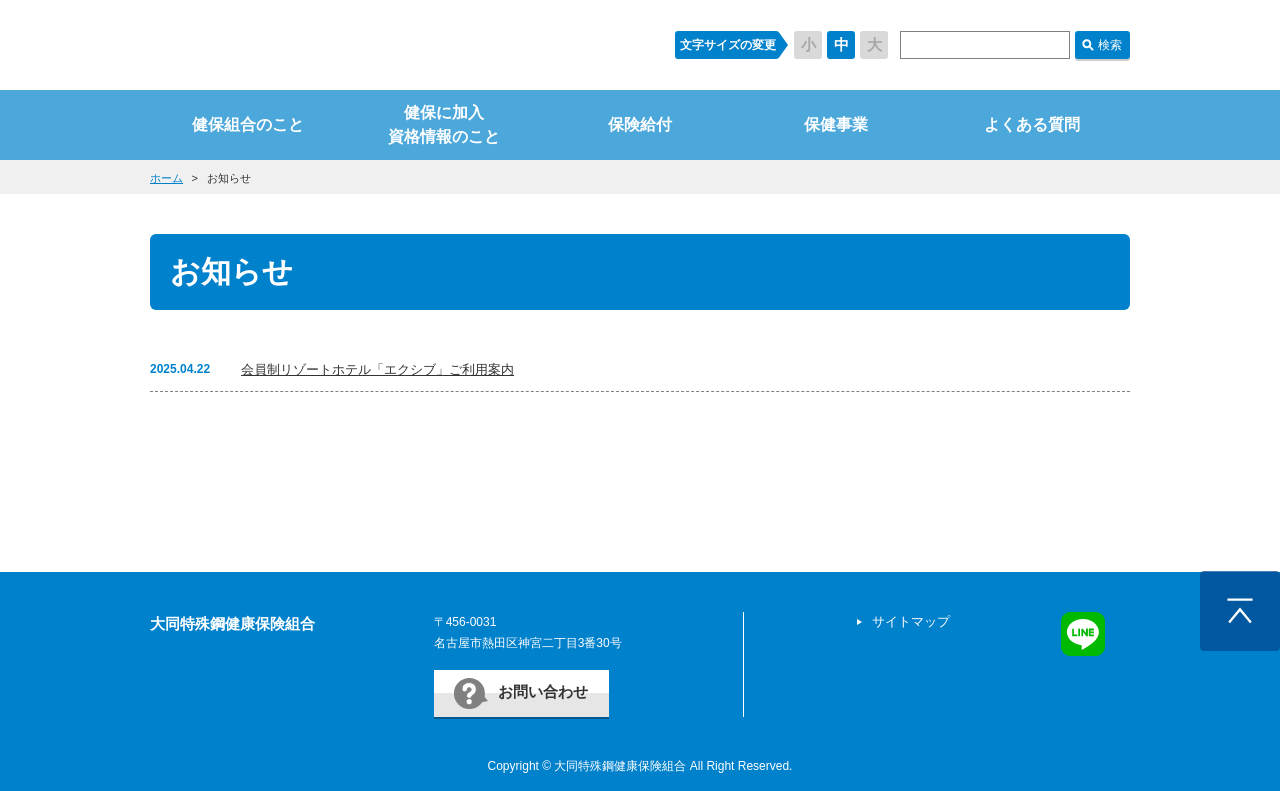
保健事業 (836, 124)
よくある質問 (1032, 124)
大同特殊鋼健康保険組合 (232, 623)
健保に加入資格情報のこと (444, 124)
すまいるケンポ (393, 45)
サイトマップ (911, 621)
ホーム (166, 178)
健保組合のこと (248, 124)
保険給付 (640, 124)
